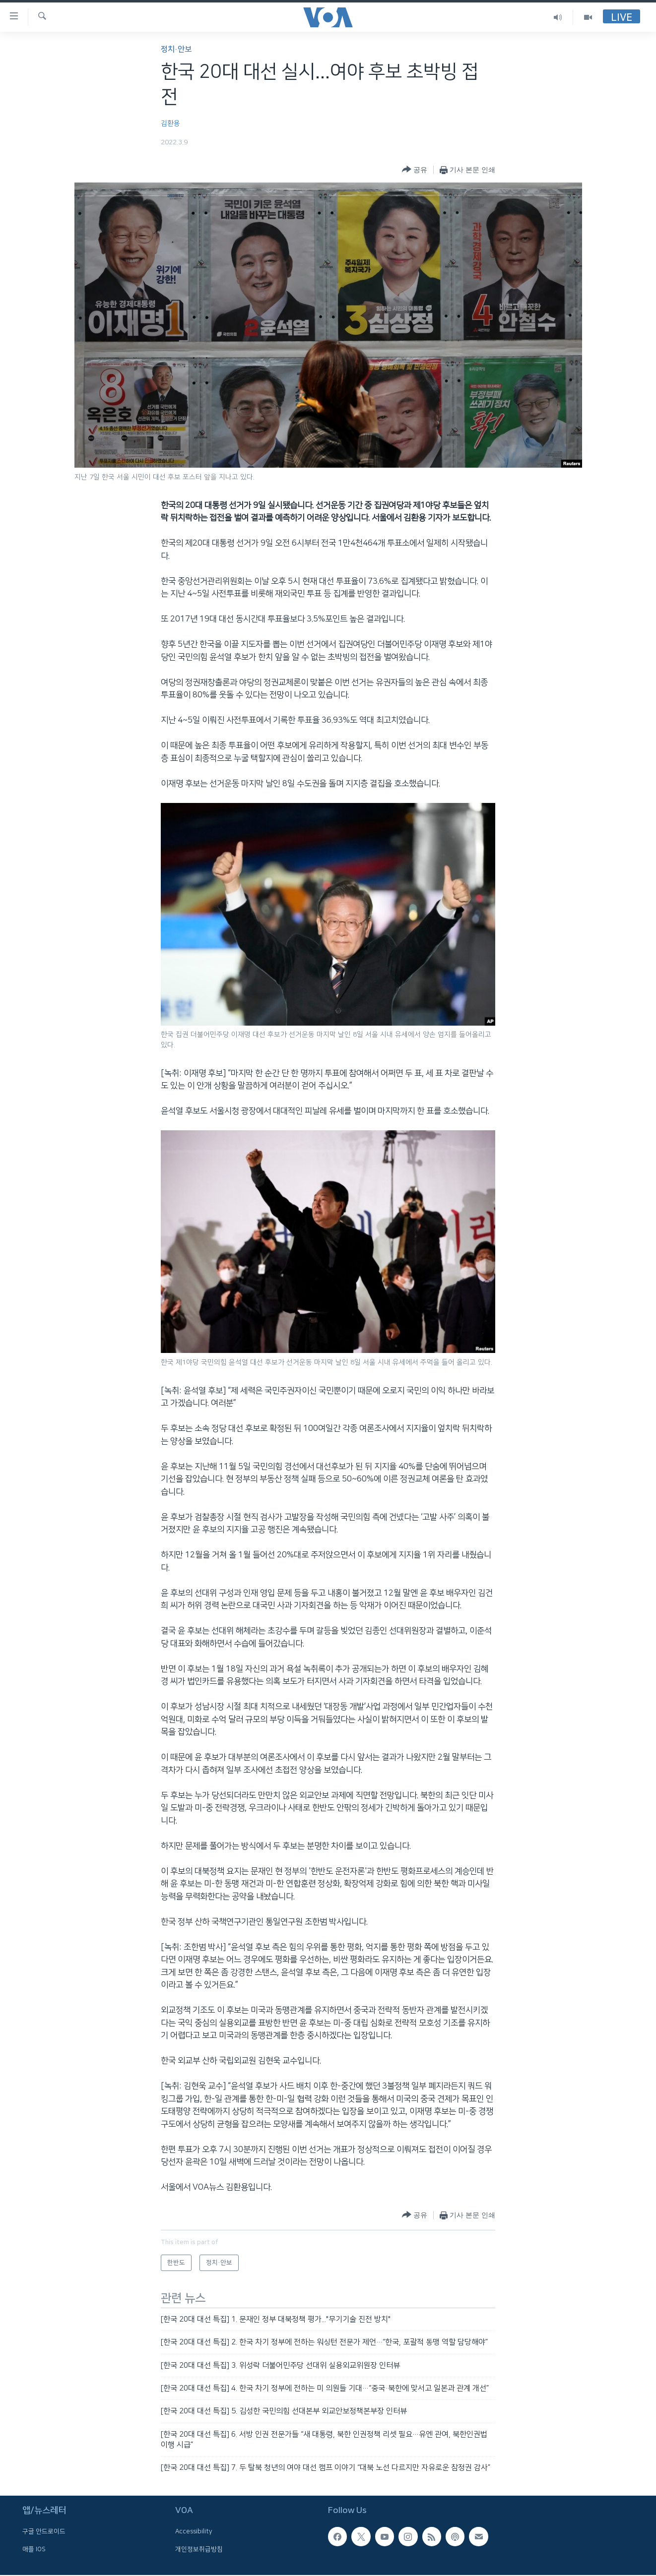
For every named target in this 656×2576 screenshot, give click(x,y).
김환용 (170, 123)
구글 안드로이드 (44, 2531)
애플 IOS (34, 2549)
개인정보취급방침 (199, 2549)
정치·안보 (176, 49)
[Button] (414, 170)
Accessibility (193, 2531)
